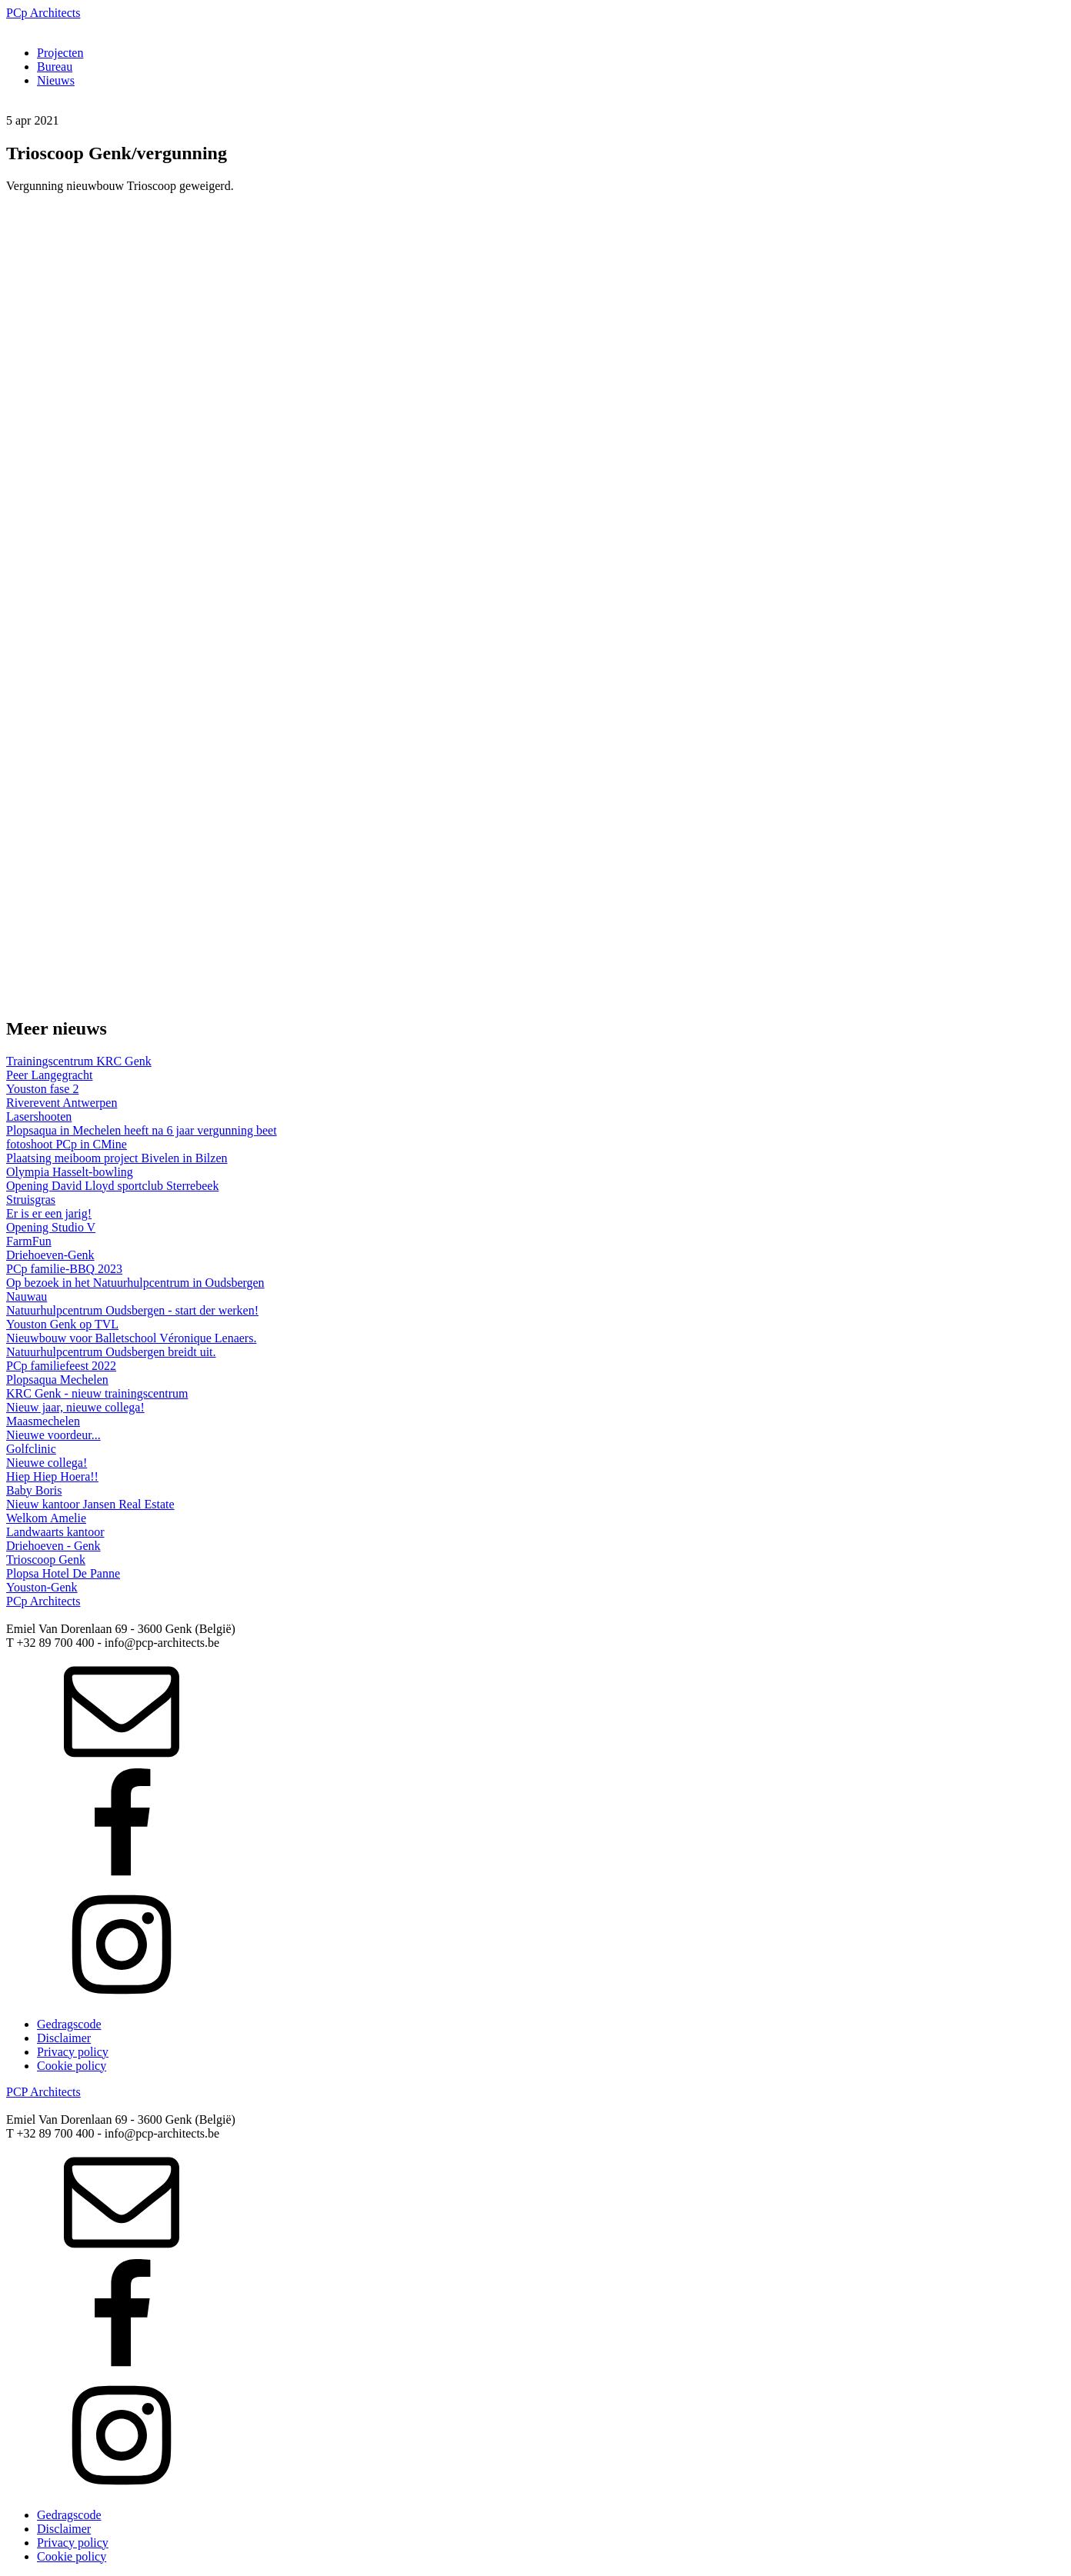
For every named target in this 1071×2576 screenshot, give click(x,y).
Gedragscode (69, 2024)
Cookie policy (71, 2065)
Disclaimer (64, 2037)
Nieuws (56, 80)
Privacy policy (72, 2051)
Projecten (60, 52)
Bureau (54, 66)
